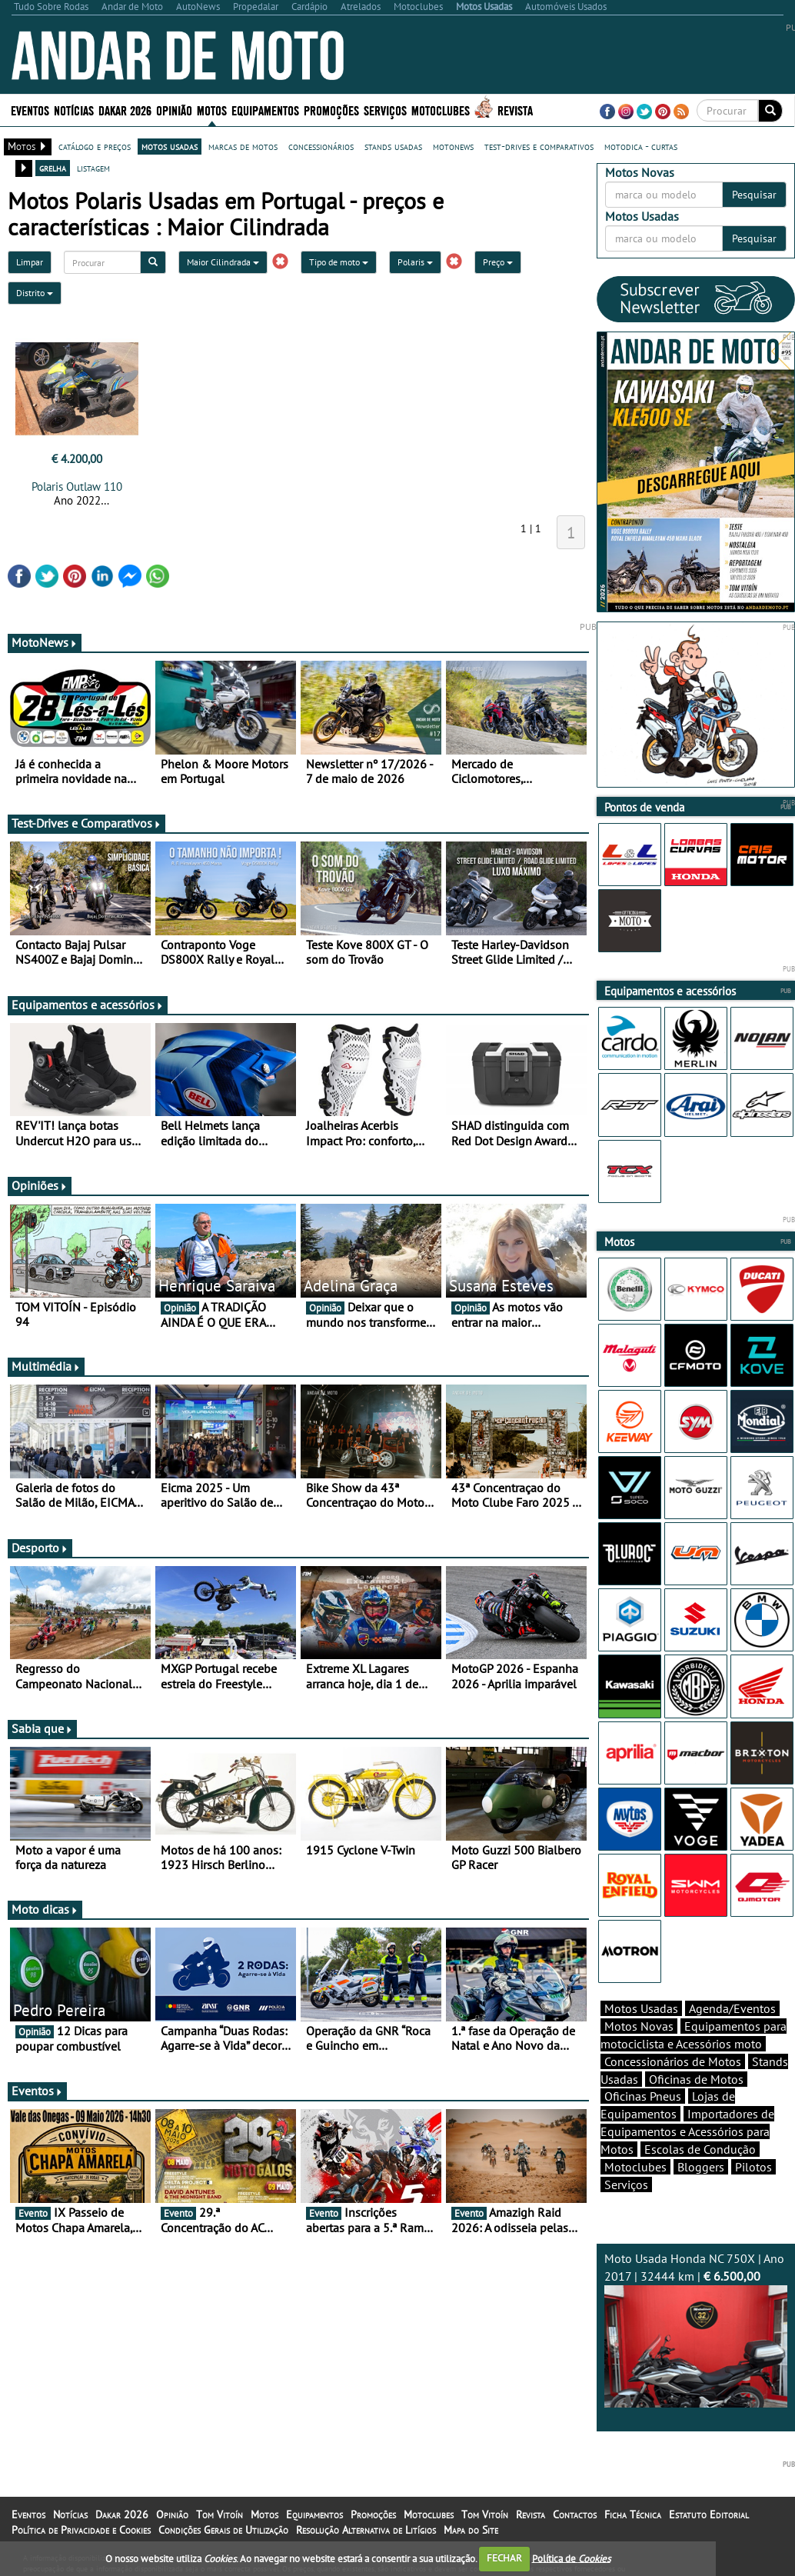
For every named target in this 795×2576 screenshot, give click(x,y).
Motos (212, 109)
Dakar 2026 (124, 109)
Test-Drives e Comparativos (86, 823)
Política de (571, 2557)
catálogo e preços (94, 146)
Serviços (385, 109)
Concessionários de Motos (672, 2061)
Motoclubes (440, 109)
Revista (515, 109)
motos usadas (169, 146)
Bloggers (700, 2166)
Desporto (40, 1547)
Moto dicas (45, 1909)
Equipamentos (265, 109)
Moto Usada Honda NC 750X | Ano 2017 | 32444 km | (696, 2329)
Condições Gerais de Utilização (223, 2530)
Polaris (415, 262)
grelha (52, 168)
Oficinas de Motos (696, 2079)
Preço (498, 262)
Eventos (30, 109)
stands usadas (393, 146)
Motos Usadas (641, 2008)
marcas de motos (243, 146)
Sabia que (42, 1728)
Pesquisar (754, 195)
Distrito (34, 292)
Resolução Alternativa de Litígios (366, 2530)
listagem (93, 168)
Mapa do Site (471, 2530)
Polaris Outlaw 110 (77, 486)
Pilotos (753, 2166)
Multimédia (46, 1366)
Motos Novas (639, 2026)
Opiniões (40, 1185)
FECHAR (504, 2557)
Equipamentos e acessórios (88, 1004)
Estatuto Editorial (709, 2514)
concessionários (321, 146)
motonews (453, 146)
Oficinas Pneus (642, 2096)
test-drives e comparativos (539, 146)
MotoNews (45, 642)
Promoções (331, 109)
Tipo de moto (338, 262)
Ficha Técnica (632, 2514)
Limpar (29, 262)
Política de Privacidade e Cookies (81, 2530)
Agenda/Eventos (732, 2008)
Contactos (575, 2514)
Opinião (174, 109)
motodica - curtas (640, 146)
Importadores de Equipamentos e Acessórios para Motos (687, 2131)
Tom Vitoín (219, 2514)
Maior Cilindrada (223, 262)
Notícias (74, 109)
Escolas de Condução (700, 2149)
